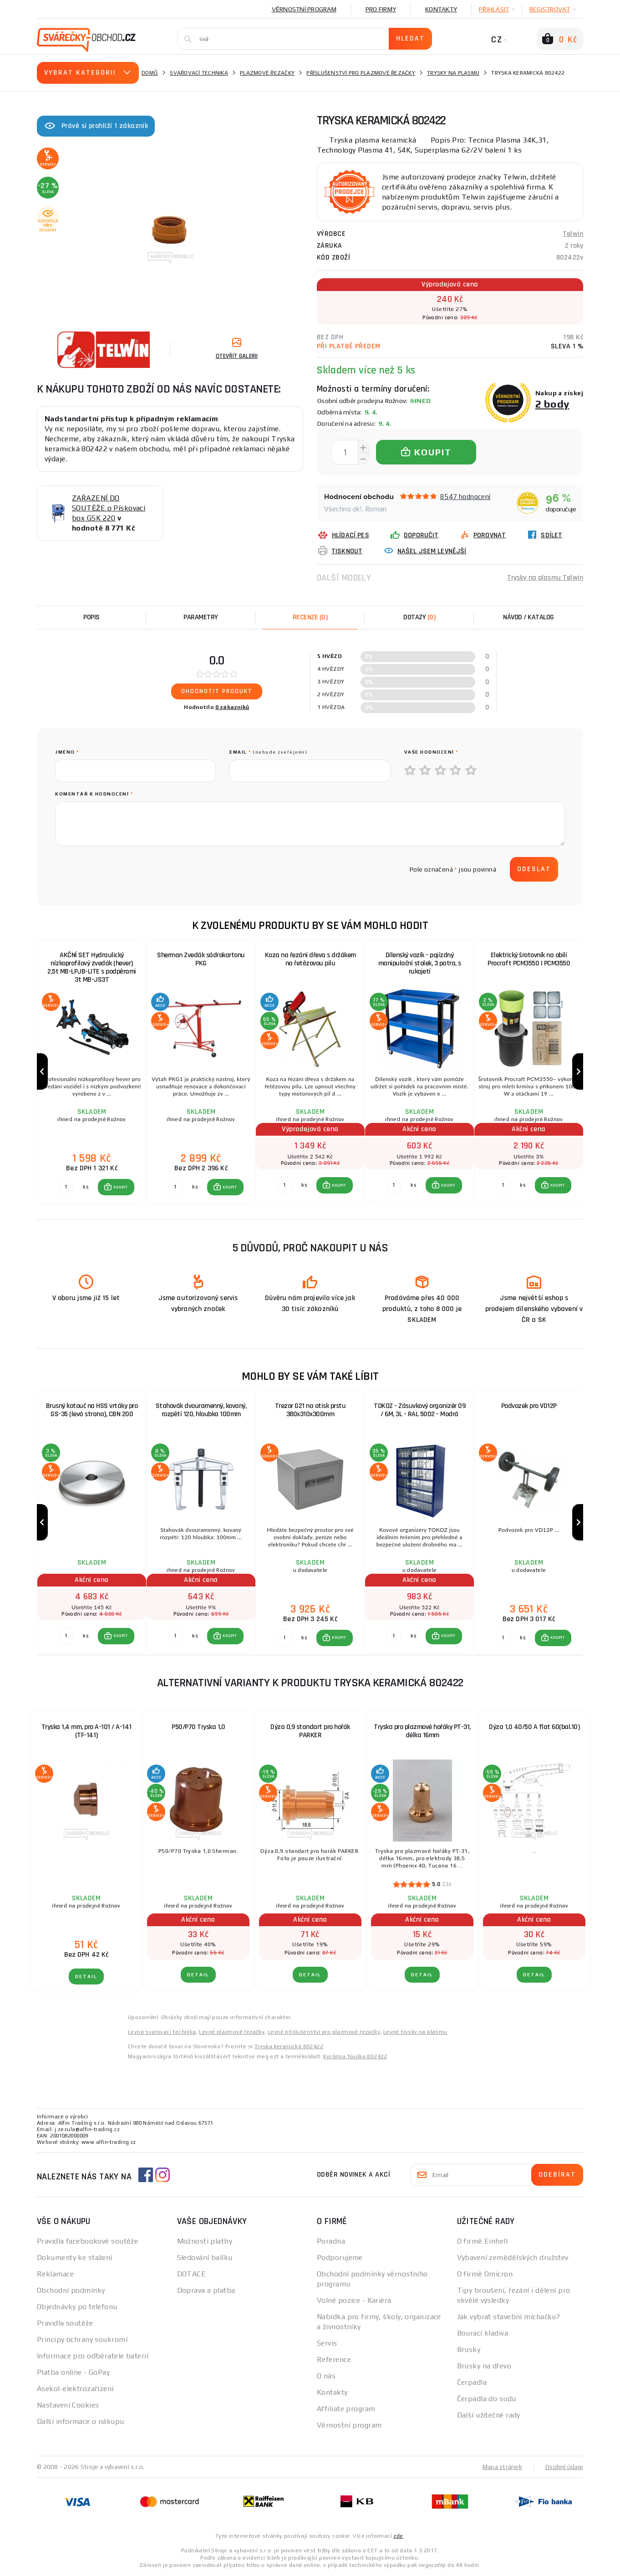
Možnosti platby (205, 2241)
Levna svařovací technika (162, 2032)
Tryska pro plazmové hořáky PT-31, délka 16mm (422, 1731)
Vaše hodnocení (431, 752)
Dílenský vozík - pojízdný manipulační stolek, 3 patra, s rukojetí (419, 963)
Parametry (200, 617)
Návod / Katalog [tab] (528, 617)
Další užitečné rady (488, 2415)
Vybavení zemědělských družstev (513, 2257)
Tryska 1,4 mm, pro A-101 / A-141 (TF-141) (86, 1731)
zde (398, 2536)
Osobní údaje (564, 2466)
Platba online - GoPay (73, 2372)
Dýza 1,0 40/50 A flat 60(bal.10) (534, 1727)
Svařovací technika (199, 73)
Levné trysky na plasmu (415, 2032)
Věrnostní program (304, 9)
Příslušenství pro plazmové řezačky (360, 73)
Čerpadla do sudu (486, 2398)
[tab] (310, 617)
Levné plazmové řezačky (231, 2032)
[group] (91, 1071)
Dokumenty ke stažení (74, 2257)
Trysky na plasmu (453, 73)
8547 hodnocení (465, 496)
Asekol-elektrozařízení (75, 2388)
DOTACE (191, 2274)
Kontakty (441, 9)
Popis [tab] (91, 617)
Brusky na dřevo (484, 2366)
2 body (552, 404)
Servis (327, 2343)
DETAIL (86, 1976)
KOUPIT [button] (120, 1187)
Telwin (573, 234)
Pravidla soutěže (65, 2323)
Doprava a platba (206, 2290)
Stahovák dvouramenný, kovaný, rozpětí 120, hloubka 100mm (201, 1410)
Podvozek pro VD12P (529, 1406)
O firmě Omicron (485, 2274)
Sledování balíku (205, 2257)
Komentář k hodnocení (94, 793)
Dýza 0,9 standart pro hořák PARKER (310, 1731)
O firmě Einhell (482, 2241)
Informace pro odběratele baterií (92, 2356)
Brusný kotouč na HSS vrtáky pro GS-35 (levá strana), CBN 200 (92, 1410)
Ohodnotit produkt (217, 691)
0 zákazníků (232, 707)
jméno (67, 752)
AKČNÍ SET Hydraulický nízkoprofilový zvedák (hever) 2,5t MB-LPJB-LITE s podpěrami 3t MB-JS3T (91, 967)
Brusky (469, 2349)
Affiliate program (346, 2408)
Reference (334, 2359)
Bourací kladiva (482, 2333)
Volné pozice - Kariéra (354, 2300)
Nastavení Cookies (68, 2405)
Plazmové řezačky (267, 73)
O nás (326, 2376)
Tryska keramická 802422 (288, 2046)
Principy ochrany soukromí (82, 2339)
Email (268, 752)
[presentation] (124, 869)
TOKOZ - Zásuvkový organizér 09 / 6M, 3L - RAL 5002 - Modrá (419, 1410)
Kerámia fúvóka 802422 (355, 2056)
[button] (116, 1187)
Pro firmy (381, 9)
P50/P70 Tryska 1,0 (198, 1727)
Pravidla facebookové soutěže (87, 2241)
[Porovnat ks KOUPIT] (66, 1187)
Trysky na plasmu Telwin (545, 577)
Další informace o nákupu (80, 2421)
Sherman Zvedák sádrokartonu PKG (201, 959)
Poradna (331, 2241)
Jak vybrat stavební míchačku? (508, 2316)
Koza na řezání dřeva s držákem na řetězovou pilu (310, 959)
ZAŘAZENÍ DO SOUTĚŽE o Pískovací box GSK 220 (108, 508)
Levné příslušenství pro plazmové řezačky (324, 2032)
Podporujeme (340, 2257)
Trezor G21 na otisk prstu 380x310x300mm (310, 1410)
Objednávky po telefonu (77, 2306)
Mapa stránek (502, 2466)
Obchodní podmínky (71, 2290)
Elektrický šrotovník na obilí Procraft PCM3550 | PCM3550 (529, 959)
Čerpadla (472, 2382)
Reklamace (55, 2274)
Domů (150, 73)
